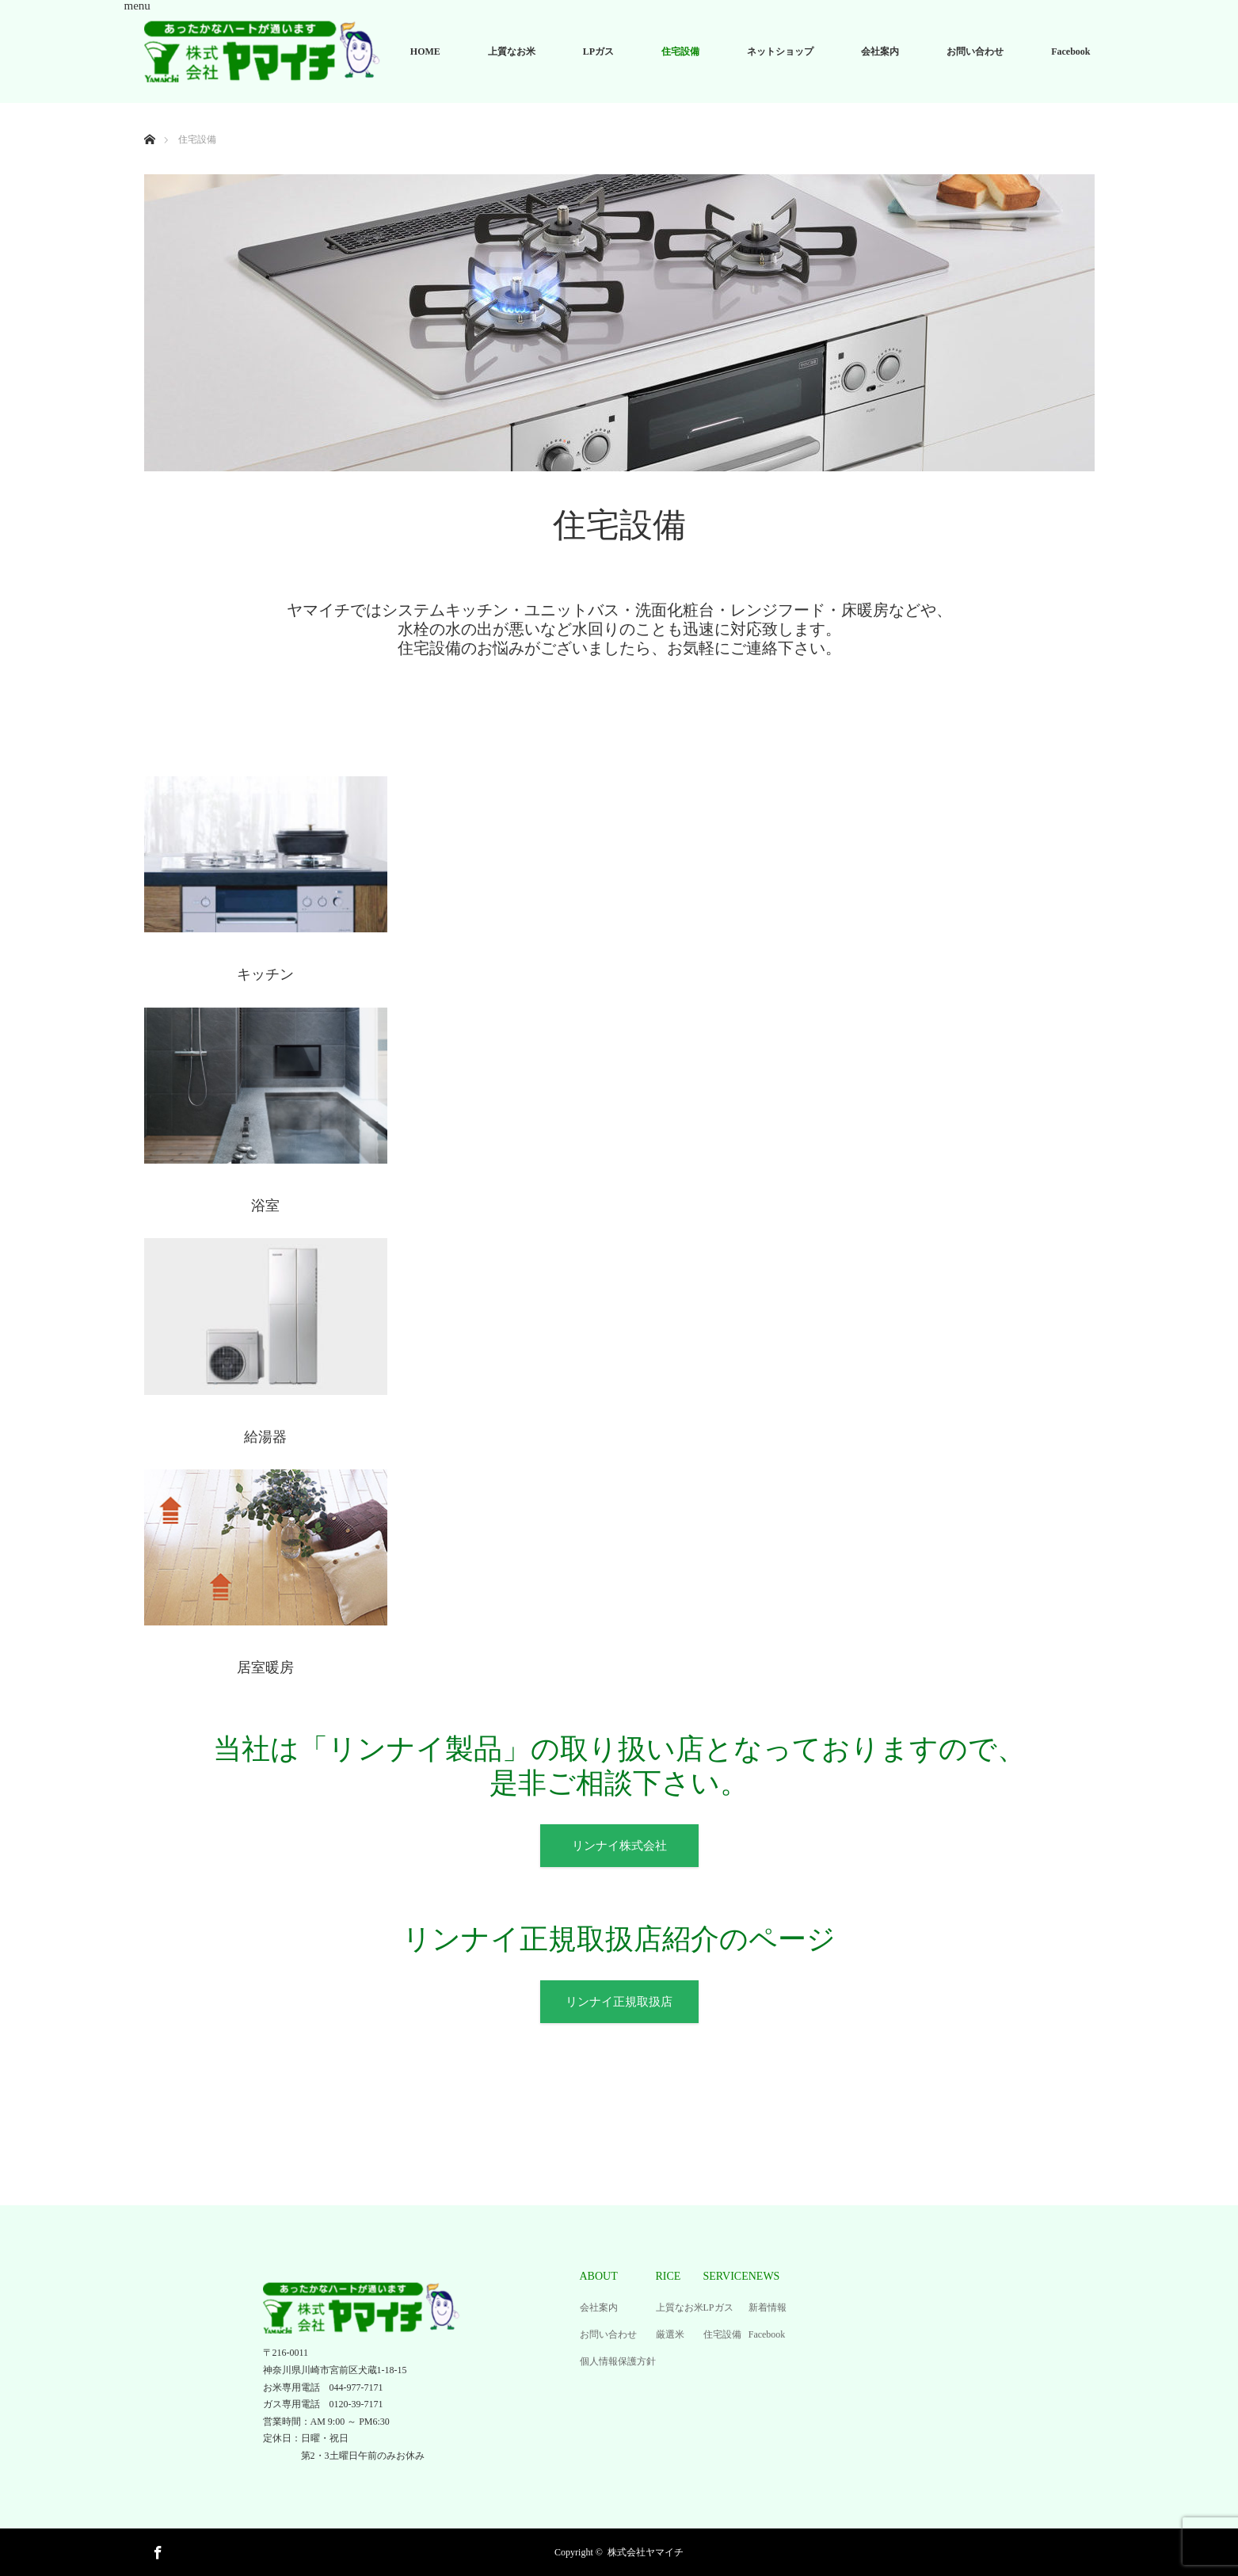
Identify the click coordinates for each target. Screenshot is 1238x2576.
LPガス (598, 51)
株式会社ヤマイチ (646, 2552)
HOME (425, 51)
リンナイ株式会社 (619, 1845)
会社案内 (880, 51)
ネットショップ (780, 51)
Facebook (1070, 51)
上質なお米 (511, 51)
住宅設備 (680, 51)
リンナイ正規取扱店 (619, 2001)
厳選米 (670, 2334)
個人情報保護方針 (618, 2361)
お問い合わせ (975, 51)
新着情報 (768, 2307)
